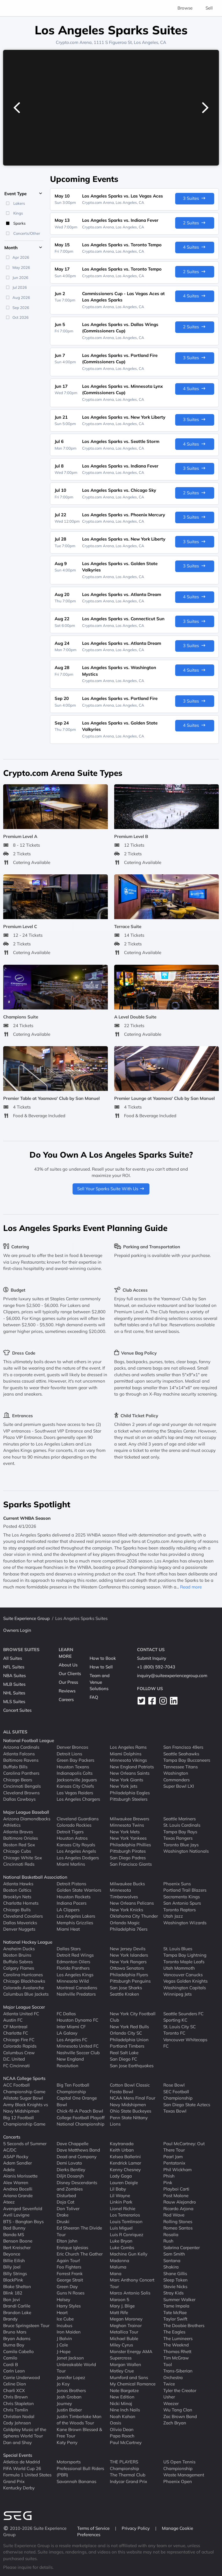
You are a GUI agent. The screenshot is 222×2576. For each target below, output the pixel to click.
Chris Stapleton (18, 2403)
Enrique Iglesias (72, 2247)
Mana (115, 2273)
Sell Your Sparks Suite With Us (111, 1188)
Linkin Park (121, 2202)
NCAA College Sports (24, 2078)
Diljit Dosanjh (70, 2176)
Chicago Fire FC (18, 2039)
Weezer (171, 2403)
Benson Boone (17, 2241)
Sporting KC (175, 2020)
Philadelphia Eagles (130, 1792)
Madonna (119, 2260)
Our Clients (70, 1673)
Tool (167, 2364)
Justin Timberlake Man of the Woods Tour (79, 2419)
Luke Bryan (121, 2241)
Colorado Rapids (19, 2046)
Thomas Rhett (177, 2351)
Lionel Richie (122, 2208)
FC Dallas (66, 2013)
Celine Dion (14, 2384)
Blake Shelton (17, 2286)
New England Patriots (132, 1766)
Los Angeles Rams (128, 1747)
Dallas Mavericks (20, 1922)
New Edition (122, 2397)
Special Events (17, 2455)
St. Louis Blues (177, 1948)
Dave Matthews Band (78, 2150)
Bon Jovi (11, 2299)
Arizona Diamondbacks (26, 1818)
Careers (66, 1699)
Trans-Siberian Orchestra (178, 2374)
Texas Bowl (174, 2111)
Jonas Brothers (71, 2390)
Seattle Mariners (179, 1818)
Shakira (171, 2267)
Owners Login (17, 1630)
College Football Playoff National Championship (81, 2121)
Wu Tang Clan (177, 2410)
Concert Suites (17, 1710)
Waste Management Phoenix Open (183, 2478)
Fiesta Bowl (121, 2091)
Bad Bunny (14, 2228)
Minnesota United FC (78, 2046)
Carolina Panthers (21, 1773)
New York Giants (126, 1779)
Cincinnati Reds (18, 1864)
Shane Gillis (175, 2273)
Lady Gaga (121, 2176)
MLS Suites (14, 1701)
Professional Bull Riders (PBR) (80, 2471)
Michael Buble (124, 2338)
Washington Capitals (184, 1987)
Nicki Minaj (121, 2403)
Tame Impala (176, 2306)
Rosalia (170, 2234)
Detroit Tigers (70, 1831)
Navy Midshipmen (128, 2104)
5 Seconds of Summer (25, 2143)
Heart (62, 2312)
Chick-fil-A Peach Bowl (80, 2111)
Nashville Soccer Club (78, 2052)
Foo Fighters (69, 2267)
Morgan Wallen (125, 2364)
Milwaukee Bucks (127, 1883)
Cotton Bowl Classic (130, 2085)
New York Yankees (128, 1838)
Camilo (10, 2358)
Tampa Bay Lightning (184, 1955)
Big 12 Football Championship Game (24, 2121)
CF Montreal (15, 2026)
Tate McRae (175, 2312)
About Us (68, 1665)
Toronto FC (174, 2033)
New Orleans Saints (129, 1773)
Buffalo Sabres (18, 1961)
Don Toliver (68, 2208)
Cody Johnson (17, 2423)
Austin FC (13, 2020)
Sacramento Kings (181, 1896)
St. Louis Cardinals (181, 1825)
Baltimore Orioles (20, 1838)
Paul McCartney (126, 2442)
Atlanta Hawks (18, 1883)
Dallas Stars (69, 1948)
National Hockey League (27, 1942)
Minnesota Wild (73, 1981)
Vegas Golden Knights (185, 1981)
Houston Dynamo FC (77, 2020)
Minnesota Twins (127, 1825)
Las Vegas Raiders (75, 1792)
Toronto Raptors (179, 1909)
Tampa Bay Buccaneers (186, 1760)
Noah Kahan (122, 2416)
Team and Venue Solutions (100, 1682)
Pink (167, 2182)
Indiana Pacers (71, 1903)
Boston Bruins (17, 1955)
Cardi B (10, 2364)
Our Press (68, 1682)
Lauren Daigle (124, 2182)
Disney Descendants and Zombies (77, 2186)
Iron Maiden (69, 2332)
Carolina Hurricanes (23, 1974)
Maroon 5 (119, 2299)
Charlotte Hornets (20, 1903)
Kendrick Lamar (125, 2163)
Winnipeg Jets (177, 1994)
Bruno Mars (14, 2332)
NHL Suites (14, 1693)
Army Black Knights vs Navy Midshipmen (25, 2108)
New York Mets (125, 1831)
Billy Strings (15, 2273)
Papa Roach (122, 2436)
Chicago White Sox (22, 1857)
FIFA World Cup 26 (22, 2468)
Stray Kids (173, 2293)
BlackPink (13, 2280)
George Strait (70, 2280)
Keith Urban (122, 2150)
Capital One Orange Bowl (77, 2101)
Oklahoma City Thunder (134, 1916)
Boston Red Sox (19, 1844)
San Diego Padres (128, 1857)
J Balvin (64, 2338)
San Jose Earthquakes (131, 2065)
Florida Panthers (73, 1968)
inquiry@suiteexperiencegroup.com (172, 1675)
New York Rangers (128, 1961)
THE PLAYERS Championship (124, 2465)
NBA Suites (14, 1675)
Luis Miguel (121, 2228)
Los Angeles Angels (76, 1851)
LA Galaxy (67, 2033)
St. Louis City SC (179, 2026)
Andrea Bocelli (17, 2189)
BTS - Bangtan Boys (23, 2221)
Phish (169, 2176)
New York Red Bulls (129, 2026)
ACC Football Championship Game (24, 2088)
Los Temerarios (125, 2215)
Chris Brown (15, 2397)
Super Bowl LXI (178, 1786)
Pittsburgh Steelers (128, 1799)
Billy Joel (12, 2267)
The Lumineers (178, 2338)
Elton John (67, 2241)
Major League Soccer (24, 2007)
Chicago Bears (17, 1779)
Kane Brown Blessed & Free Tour (79, 2432)
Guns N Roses (70, 2293)
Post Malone (175, 2195)
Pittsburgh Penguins (130, 1981)
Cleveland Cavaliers (23, 1916)
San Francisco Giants (131, 1864)
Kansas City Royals (76, 1844)
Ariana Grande (18, 2195)
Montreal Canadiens (77, 1987)
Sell (209, 8)
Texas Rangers (178, 1838)
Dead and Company (77, 2156)
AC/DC (9, 2150)
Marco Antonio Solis (130, 2293)
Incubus (64, 2325)
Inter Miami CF (71, 2026)
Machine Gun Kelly (128, 2254)
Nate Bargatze (124, 2390)
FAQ (94, 1697)
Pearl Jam (173, 2156)
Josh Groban (69, 2397)
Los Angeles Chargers (78, 1799)
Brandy (10, 2319)
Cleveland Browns (21, 1792)
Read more (191, 1587)
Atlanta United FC (21, 2013)
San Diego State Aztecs (186, 2104)
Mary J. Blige (122, 2306)
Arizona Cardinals (21, 1747)
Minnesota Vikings (128, 1760)
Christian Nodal (18, 2416)
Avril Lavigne (16, 2215)
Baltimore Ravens (20, 1760)
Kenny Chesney (125, 2169)
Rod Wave (173, 2215)
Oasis (115, 2423)
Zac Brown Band (180, 2416)
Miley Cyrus (121, 2345)
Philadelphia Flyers (129, 1974)
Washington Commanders (176, 1776)
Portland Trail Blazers (184, 1890)
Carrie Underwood (21, 2377)
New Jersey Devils (127, 1948)
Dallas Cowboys (19, 1799)
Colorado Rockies (74, 1825)
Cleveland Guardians (78, 1818)
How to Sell (101, 1667)
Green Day (67, 2286)
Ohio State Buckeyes (130, 2111)
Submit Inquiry (151, 1658)
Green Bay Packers (75, 1760)
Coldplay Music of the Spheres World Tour (24, 2432)
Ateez (9, 2202)
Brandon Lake (17, 2312)
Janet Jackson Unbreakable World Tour (76, 2364)
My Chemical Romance (133, 2384)
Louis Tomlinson (126, 2221)
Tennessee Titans (180, 1766)
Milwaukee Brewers (129, 1818)
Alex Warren (15, 2182)
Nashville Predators (76, 1994)
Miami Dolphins (125, 1753)
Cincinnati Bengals (22, 1786)
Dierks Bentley (71, 2169)
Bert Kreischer (17, 2247)
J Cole (62, 2345)
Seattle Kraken (124, 1994)
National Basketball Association (35, 1877)
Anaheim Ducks (19, 1948)
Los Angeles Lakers (76, 1916)
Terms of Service (94, 2528)
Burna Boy (13, 2345)
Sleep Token (175, 2280)
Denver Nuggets (19, 1929)
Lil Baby (118, 2189)
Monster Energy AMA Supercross (131, 2354)
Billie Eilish (14, 2260)
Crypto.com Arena (74, 42)
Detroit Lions (69, 1753)
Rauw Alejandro (179, 2202)
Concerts (11, 2137)
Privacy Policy (136, 2528)
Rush (168, 2241)
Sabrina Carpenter (181, 2247)
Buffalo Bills (15, 1766)
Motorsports (69, 2462)
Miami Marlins (71, 1864)
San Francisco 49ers (183, 1747)
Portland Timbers (127, 2046)
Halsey (63, 2299)
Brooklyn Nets (17, 1896)
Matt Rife (119, 2312)
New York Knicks (126, 1909)
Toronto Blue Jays (181, 1844)
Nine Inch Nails (125, 2410)
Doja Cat (65, 2202)
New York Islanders (129, 1955)
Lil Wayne (120, 2195)
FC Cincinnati (16, 2065)
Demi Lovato (69, 2163)
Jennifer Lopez (71, 2377)
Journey (64, 2403)
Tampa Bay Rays (180, 1831)
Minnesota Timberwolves (124, 1893)
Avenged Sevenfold (22, 2208)
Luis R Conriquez (126, 2234)
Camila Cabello (18, 2351)
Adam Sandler (17, 2163)
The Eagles (174, 2332)
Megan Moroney (126, 2319)
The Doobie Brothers (183, 2325)
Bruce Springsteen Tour (26, 2325)
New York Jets (123, 1786)
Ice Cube (65, 2319)
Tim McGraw (176, 2358)
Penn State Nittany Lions (129, 2121)
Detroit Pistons (71, 1883)
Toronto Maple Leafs (183, 1961)
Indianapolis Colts (74, 1773)
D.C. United (14, 2059)
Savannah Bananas (76, 2481)
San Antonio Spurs (182, 1903)
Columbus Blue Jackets (26, 1994)
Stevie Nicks (175, 2286)
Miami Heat (68, 1929)
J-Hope (64, 2351)
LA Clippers (68, 1909)
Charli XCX (14, 2390)
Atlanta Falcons (19, 1753)
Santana (171, 2260)
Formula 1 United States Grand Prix (27, 2478)
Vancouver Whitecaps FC (185, 2043)
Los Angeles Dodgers (78, 1857)
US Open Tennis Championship (179, 2465)
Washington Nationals (186, 1851)
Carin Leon (14, 2371)
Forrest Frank (70, 2273)
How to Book (103, 1658)
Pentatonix (174, 2163)
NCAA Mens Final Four (132, 2098)
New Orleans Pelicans (132, 1903)
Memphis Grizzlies (75, 1922)
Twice (169, 2384)
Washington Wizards (184, 1922)
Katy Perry (67, 2442)
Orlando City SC (126, 2033)
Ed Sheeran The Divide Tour (79, 2231)
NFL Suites (13, 1667)
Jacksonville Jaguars (77, 1779)
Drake (63, 2215)
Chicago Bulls (17, 1909)
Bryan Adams (16, 2338)
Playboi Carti (176, 2189)
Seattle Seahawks (181, 1753)
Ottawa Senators (127, 1968)
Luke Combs (122, 2247)
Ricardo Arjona (178, 2208)
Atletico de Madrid (21, 2462)
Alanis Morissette (20, 2176)
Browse (185, 8)
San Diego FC (123, 2059)
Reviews (67, 1691)
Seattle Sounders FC (183, 2013)
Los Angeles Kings (75, 1974)
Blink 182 (12, 2293)
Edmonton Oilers (73, 1961)
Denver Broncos (72, 1747)
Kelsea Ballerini (125, 2156)
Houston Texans (73, 1766)
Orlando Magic (125, 1922)
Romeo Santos (178, 2228)
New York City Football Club (133, 2017)
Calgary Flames (18, 1968)
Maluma (118, 2267)
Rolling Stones (177, 2221)
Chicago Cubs (17, 1851)
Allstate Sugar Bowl (23, 2098)
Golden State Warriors (79, 1890)
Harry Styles (69, 2306)
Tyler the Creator (179, 2390)
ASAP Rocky (15, 2156)
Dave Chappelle (72, 2143)
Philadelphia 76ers (128, 1929)
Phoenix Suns (177, 1883)
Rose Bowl (174, 2085)
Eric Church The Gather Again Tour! (80, 2257)
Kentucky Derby (19, 2488)
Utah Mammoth (179, 1968)
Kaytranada (122, 2143)
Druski (63, 2221)
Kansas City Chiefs (75, 1786)
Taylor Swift (175, 2319)
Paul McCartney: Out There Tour (184, 2147)
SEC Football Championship (178, 2095)
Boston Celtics (17, 1890)
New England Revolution (70, 2062)
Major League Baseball (26, 1812)
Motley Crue (122, 2371)
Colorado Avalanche (23, 1987)
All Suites (12, 1658)
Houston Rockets (73, 1896)
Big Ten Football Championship (73, 2088)
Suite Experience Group (26, 1618)
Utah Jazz (173, 1916)
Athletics (12, 1825)
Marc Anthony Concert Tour (132, 2283)
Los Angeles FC (72, 2039)
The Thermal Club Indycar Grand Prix (128, 2478)
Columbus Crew (19, 2052)
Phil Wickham (177, 2169)
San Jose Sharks (126, 1987)
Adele (9, 2169)
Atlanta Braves (18, 1831)
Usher (169, 2397)
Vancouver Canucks (183, 1974)
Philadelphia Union (129, 2039)
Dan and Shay (17, 2442)
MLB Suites (14, 1684)
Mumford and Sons (129, 2377)
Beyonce (11, 2254)
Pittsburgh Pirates (128, 1851)
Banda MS (13, 2234)
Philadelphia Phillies (130, 1844)
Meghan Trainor (126, 2325)
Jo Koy (63, 2384)
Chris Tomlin (15, 2410)
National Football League (28, 1740)
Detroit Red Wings (75, 1955)
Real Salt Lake (124, 2052)
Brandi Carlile (16, 2306)
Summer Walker (179, 2299)
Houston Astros (72, 1838)
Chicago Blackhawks (24, 1981)
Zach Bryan (174, 2423)
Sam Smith (174, 2254)
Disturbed (66, 2195)
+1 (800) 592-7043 (156, 1667)
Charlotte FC (15, 2033)
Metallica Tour (124, 2332)
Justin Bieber (69, 2410)
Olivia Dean (122, 2429)
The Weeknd (176, 2345)
